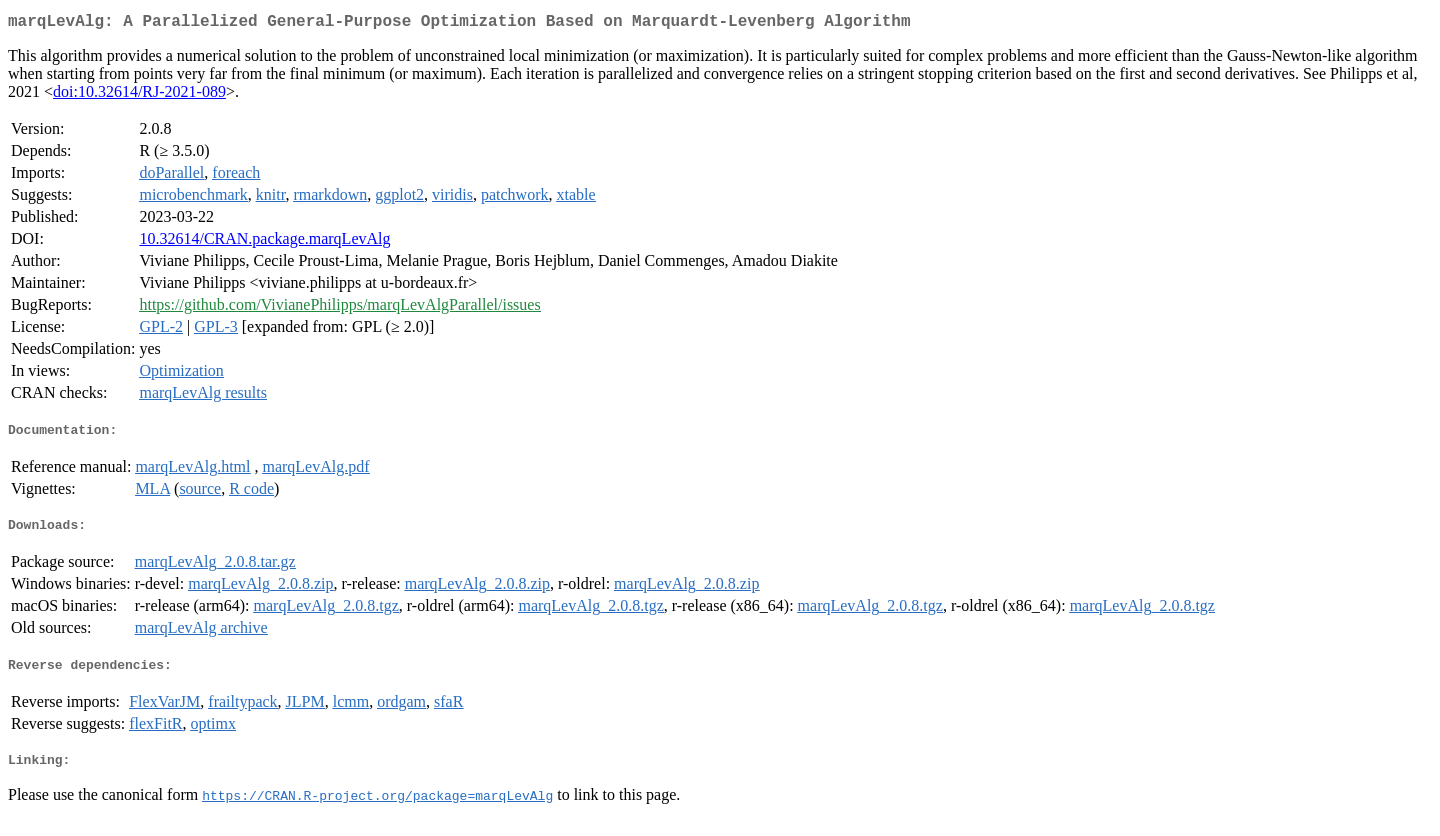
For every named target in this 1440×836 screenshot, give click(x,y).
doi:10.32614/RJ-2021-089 (139, 95)
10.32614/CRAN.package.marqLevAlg (264, 242)
